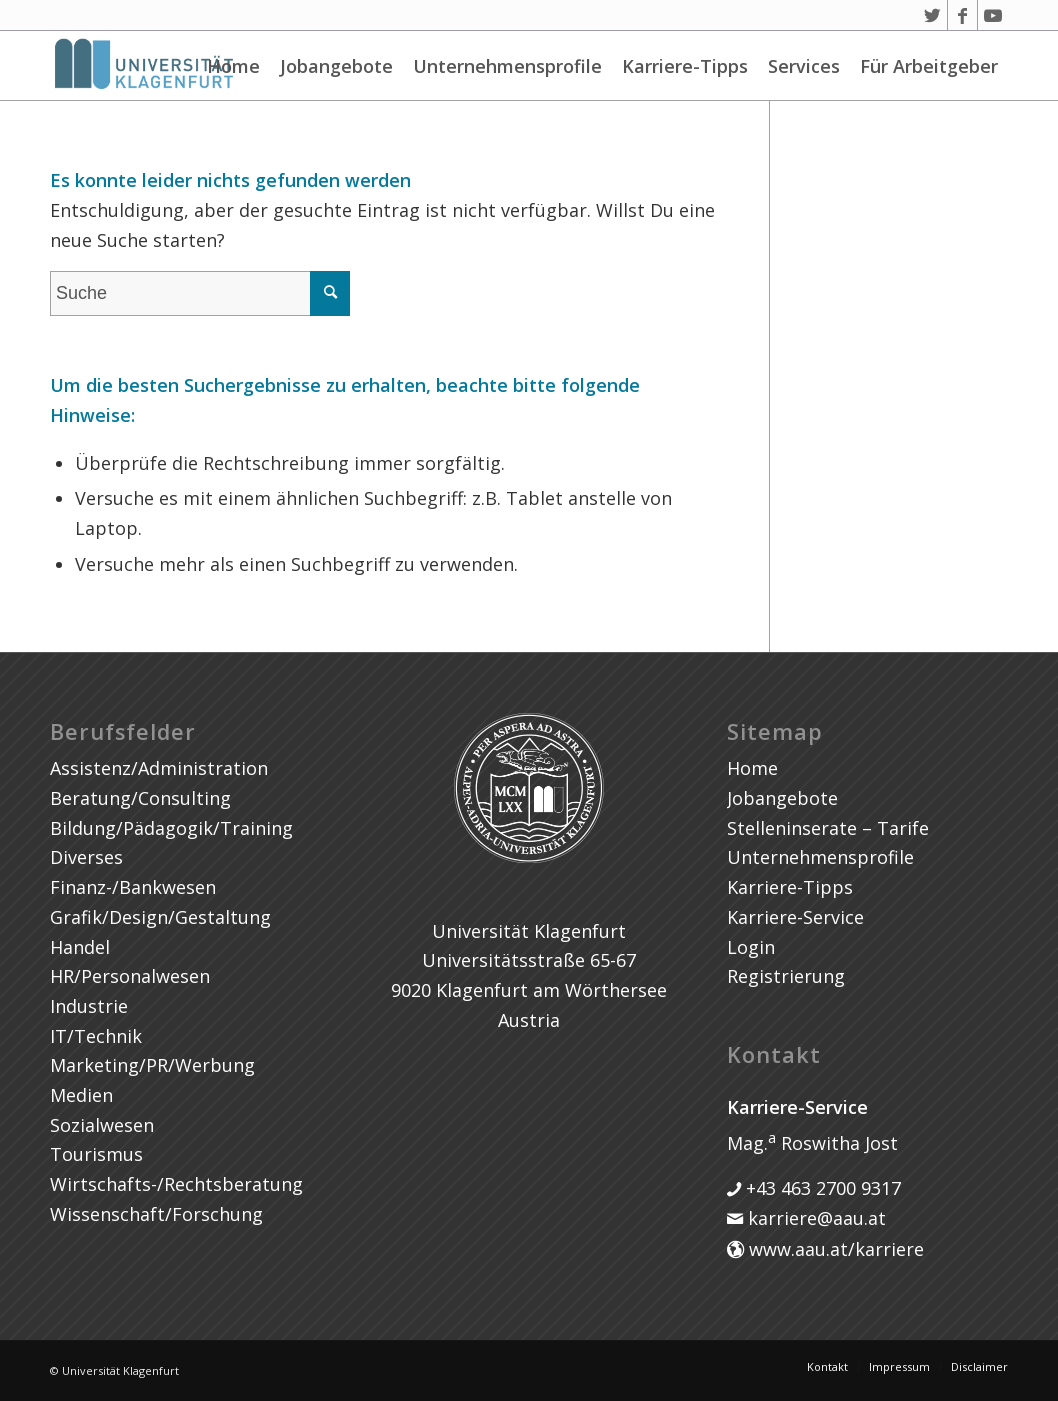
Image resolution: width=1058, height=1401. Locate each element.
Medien (81, 1095)
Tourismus (96, 1154)
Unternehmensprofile (507, 66)
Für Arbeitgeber (929, 66)
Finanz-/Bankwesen (133, 887)
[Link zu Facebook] (962, 15)
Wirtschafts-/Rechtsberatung (176, 1184)
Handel (80, 947)
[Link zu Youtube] (993, 15)
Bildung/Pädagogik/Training (171, 828)
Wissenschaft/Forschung (156, 1214)
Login (751, 947)
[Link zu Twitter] (932, 15)
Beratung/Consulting (140, 798)
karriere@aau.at (814, 1218)
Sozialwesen (102, 1125)
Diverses (86, 857)
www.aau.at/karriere (834, 1249)
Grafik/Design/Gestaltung (160, 917)
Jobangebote (336, 66)
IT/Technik (96, 1036)
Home (233, 66)
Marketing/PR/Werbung (152, 1065)
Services (804, 66)
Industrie (89, 1006)
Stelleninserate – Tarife (828, 828)
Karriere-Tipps (685, 66)
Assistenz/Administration (159, 768)
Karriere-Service (795, 917)
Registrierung (786, 976)
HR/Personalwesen (130, 976)
